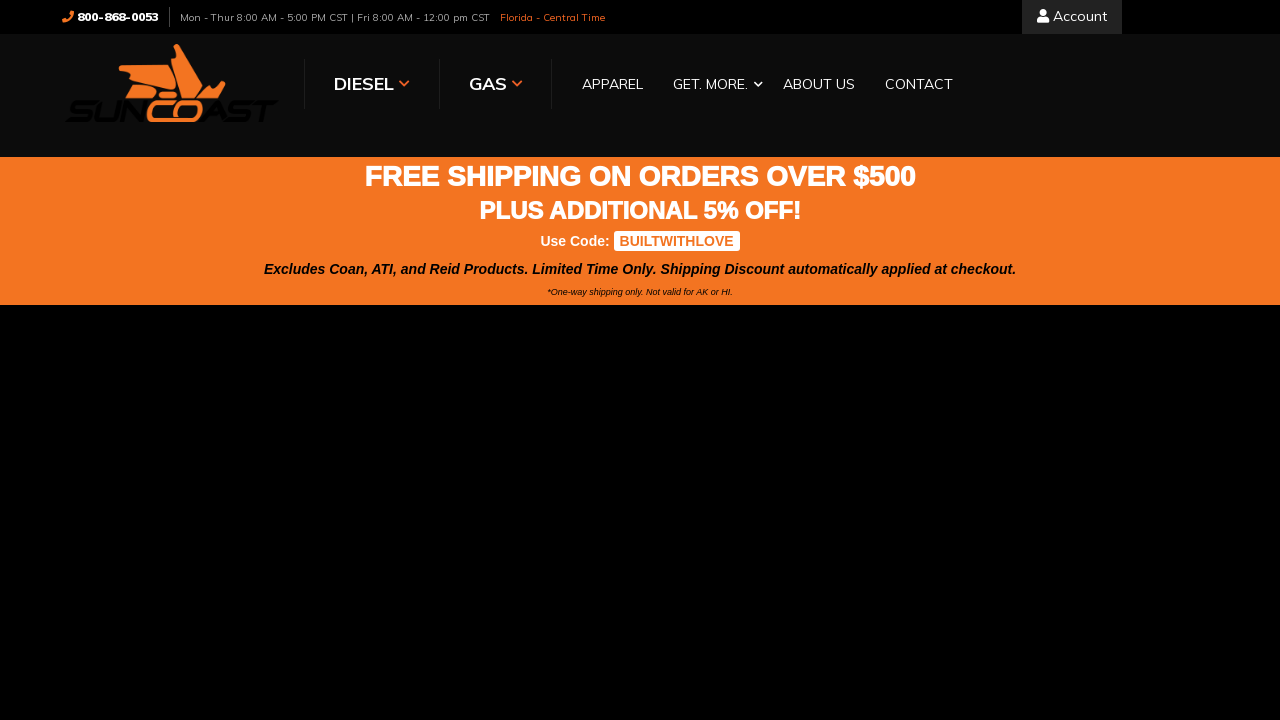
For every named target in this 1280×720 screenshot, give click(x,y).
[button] (713, 85)
